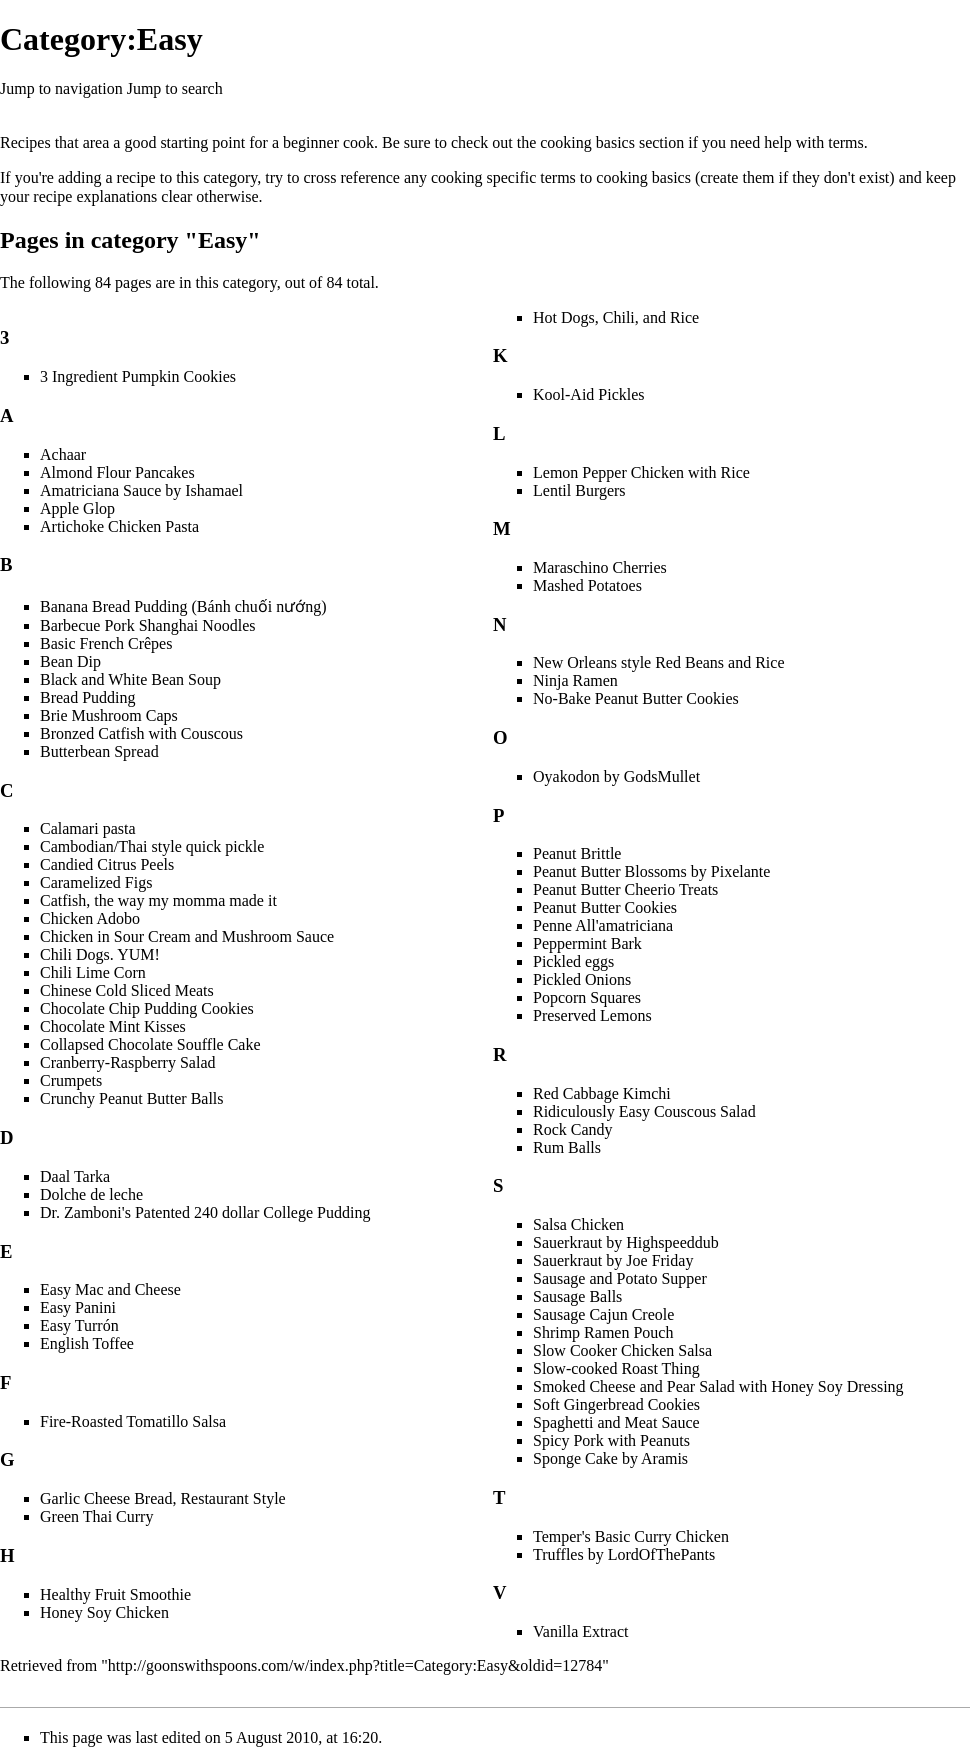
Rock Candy (573, 1129)
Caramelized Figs (96, 882)
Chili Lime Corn (93, 972)
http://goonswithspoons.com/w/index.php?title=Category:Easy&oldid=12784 (355, 1665)
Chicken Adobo (90, 918)
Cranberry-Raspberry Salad (128, 1062)
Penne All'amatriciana (603, 925)
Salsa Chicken (578, 1224)
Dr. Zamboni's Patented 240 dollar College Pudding (205, 1212)
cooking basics (587, 142)
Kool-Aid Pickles (589, 394)
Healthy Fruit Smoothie (115, 1594)
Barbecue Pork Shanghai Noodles (148, 625)
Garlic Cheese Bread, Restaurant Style (163, 1498)
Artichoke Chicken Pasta (119, 526)
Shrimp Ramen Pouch (603, 1332)
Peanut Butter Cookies (605, 907)
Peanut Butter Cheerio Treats (625, 889)
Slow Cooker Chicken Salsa (622, 1350)
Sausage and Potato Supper (620, 1278)
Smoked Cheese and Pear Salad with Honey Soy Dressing (718, 1386)
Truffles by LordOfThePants (624, 1554)
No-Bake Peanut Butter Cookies (636, 698)
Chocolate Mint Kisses (113, 1026)
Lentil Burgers (579, 490)
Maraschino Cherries (600, 567)
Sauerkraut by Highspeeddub (626, 1242)
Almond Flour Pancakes (117, 472)
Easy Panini (78, 1307)
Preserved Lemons (592, 1015)
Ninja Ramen (575, 680)
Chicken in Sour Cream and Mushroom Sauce (187, 936)
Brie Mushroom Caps (109, 715)
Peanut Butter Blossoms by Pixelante (651, 871)
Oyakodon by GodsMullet (616, 776)
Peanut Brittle (577, 853)
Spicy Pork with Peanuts (611, 1440)
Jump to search (175, 88)
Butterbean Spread (99, 751)
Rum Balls (567, 1147)
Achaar (63, 454)
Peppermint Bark (587, 943)
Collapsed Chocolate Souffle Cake (150, 1044)
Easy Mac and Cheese (110, 1289)
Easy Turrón (79, 1325)
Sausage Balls (577, 1296)
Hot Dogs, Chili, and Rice (616, 317)
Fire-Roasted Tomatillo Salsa (133, 1421)
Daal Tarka (75, 1176)
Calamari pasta (88, 828)
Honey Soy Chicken (104, 1612)
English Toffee (87, 1343)
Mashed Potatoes (587, 585)
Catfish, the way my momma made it (158, 900)
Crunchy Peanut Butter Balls (132, 1098)
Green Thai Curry (96, 1516)
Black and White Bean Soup (130, 679)
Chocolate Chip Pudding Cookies (147, 1008)
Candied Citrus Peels (107, 864)
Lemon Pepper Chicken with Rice (641, 472)
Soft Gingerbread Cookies (616, 1404)
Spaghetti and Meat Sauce (616, 1422)
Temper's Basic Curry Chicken (631, 1536)
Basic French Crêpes (106, 643)
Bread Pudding (88, 697)
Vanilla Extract (581, 1631)
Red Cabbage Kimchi (602, 1093)
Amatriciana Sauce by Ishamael (141, 490)
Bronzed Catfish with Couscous (141, 733)
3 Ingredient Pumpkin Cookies (138, 376)
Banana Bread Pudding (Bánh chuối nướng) (183, 606)
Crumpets (71, 1080)
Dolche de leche (91, 1194)
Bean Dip (70, 661)
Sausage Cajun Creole (603, 1314)
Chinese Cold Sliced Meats (127, 990)
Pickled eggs (573, 961)
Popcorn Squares (587, 997)
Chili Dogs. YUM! (100, 954)
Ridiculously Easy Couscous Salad (644, 1111)
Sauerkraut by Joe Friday (613, 1260)
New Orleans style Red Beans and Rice (658, 662)
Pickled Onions (582, 979)
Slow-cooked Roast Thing (616, 1368)
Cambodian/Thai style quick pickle (152, 846)
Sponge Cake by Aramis (610, 1458)
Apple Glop (77, 508)
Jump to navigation (61, 88)
